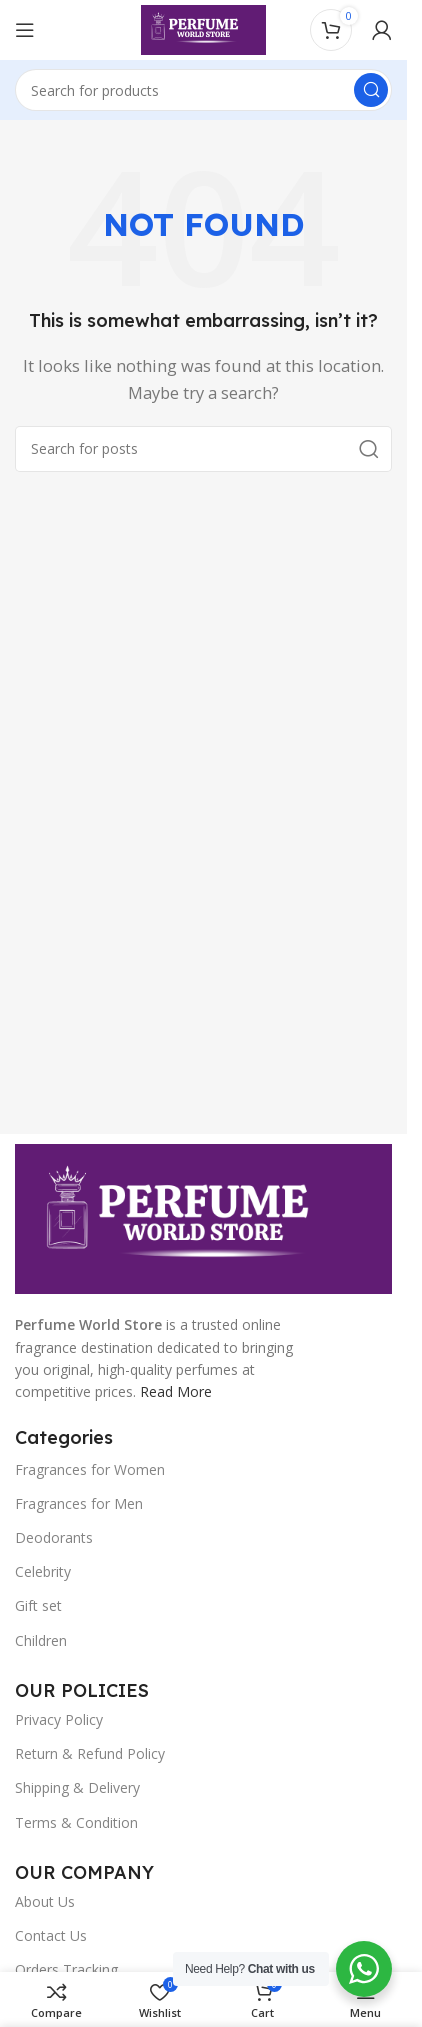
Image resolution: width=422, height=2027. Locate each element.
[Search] (203, 90)
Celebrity (43, 1571)
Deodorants (54, 1537)
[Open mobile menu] (25, 30)
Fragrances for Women (90, 1469)
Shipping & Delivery (77, 1787)
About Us (45, 1901)
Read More (176, 1391)
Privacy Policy (59, 1719)
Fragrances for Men (79, 1503)
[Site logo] (203, 28)
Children (41, 1640)
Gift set (38, 1605)
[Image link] (203, 1217)
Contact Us (51, 1935)
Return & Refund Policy (90, 1753)
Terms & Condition (76, 1822)
